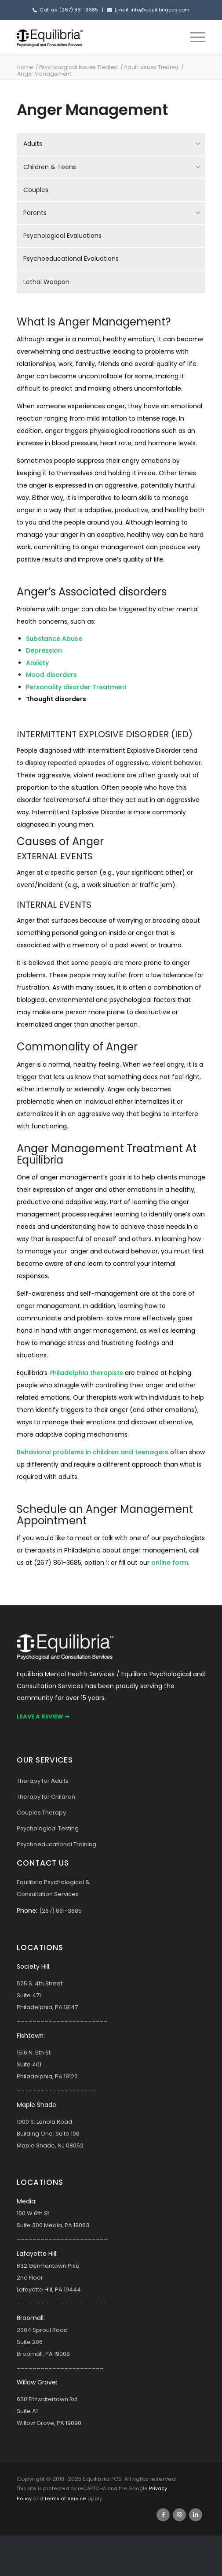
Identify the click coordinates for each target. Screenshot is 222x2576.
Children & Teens (49, 167)
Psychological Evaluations (62, 235)
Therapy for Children (46, 1796)
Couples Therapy (41, 1812)
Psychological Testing (48, 1828)
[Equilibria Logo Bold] (92, 37)
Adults (32, 143)
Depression (44, 650)
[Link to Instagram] (179, 2514)
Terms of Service (65, 2498)
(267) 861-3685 (60, 1911)
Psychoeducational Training (56, 1844)
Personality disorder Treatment (76, 687)
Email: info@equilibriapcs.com (152, 9)
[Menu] (193, 37)
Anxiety (37, 662)
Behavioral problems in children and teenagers (92, 1452)
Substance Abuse (54, 638)
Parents (35, 212)
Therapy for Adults (43, 1781)
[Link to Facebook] (163, 2514)
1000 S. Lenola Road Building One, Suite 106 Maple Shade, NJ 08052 (50, 2134)
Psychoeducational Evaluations (71, 258)
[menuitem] (193, 37)
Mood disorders (51, 674)
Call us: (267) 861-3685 (69, 9)
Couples (35, 189)
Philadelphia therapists (86, 1372)
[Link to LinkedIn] (195, 2514)
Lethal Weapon (46, 281)
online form (169, 1562)
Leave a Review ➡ (43, 1716)
